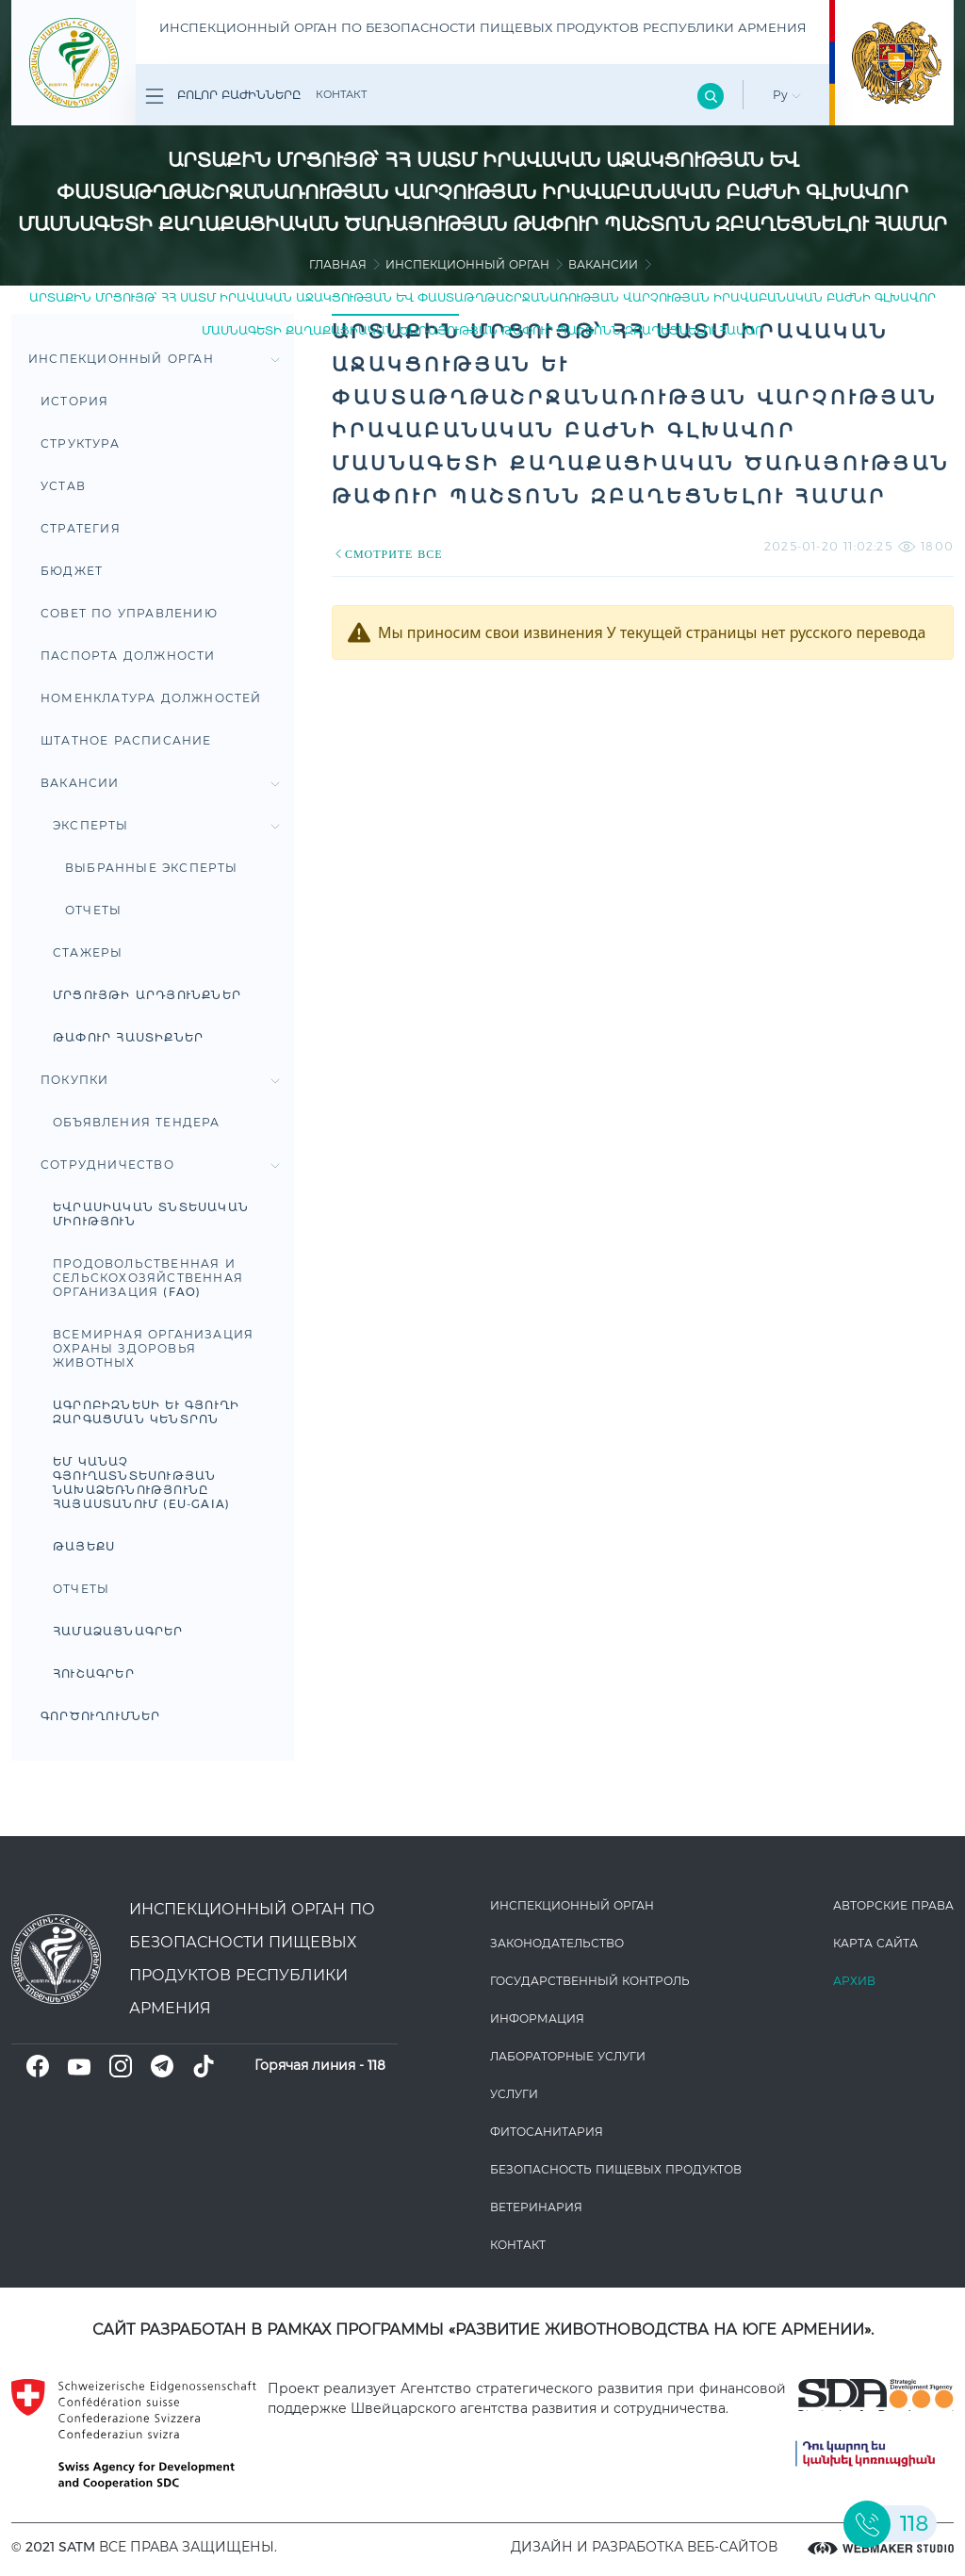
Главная (338, 264)
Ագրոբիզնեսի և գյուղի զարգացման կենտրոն (146, 1412)
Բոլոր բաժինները (223, 96)
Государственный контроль (590, 1981)
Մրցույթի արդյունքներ (147, 995)
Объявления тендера (137, 1122)
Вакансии (603, 264)
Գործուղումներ (101, 1716)
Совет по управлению (129, 613)
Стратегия (81, 528)
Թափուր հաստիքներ (128, 1037)
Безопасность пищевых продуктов (616, 2169)
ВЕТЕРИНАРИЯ (536, 2207)
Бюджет (72, 571)
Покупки (160, 1080)
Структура (80, 443)
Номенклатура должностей (151, 698)
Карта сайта (875, 1943)
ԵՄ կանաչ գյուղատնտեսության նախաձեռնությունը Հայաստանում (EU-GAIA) (141, 1482)
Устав (63, 486)
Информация (537, 2018)
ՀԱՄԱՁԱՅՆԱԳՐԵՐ (118, 1631)
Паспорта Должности (128, 655)
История (74, 401)
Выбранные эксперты (151, 868)
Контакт (341, 94)
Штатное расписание (126, 740)
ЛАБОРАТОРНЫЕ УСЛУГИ (568, 2056)
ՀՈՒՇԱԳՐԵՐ (94, 1673)
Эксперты (166, 825)
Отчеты (93, 910)
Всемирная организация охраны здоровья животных (153, 1348)
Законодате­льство (557, 1943)
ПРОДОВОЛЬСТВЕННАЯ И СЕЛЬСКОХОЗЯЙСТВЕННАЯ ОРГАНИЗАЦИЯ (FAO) (148, 1277)
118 (376, 2065)
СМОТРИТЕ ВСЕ (387, 554)
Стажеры (88, 952)
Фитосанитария (546, 2132)
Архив (854, 1981)
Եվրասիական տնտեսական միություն (151, 1214)
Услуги (514, 2094)
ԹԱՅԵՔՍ (84, 1546)
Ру (787, 95)
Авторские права (893, 1905)
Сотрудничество (160, 1164)
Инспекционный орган (467, 264)
